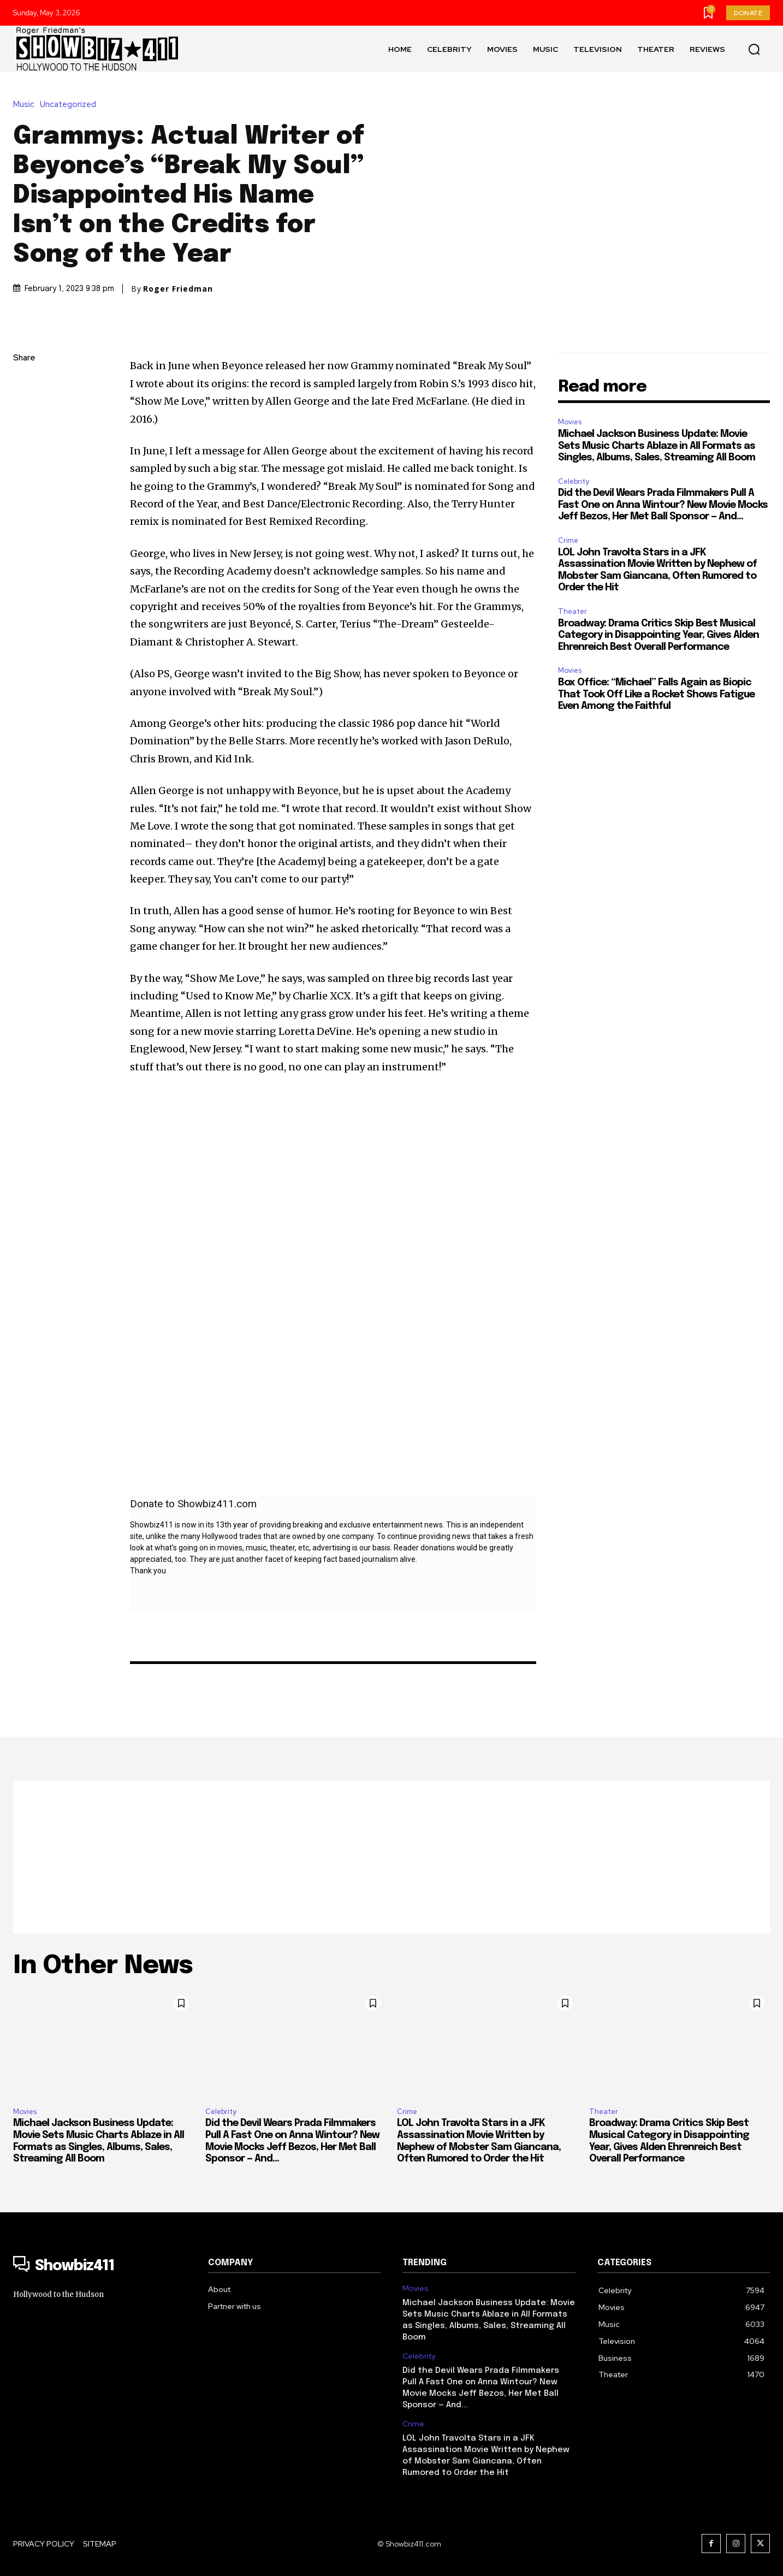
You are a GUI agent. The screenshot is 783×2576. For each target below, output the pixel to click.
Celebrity (573, 481)
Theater (572, 611)
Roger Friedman (178, 289)
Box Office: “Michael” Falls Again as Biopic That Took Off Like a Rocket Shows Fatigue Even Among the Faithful (656, 694)
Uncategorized (71, 104)
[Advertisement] (391, 1857)
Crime (568, 540)
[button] (754, 49)
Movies (570, 422)
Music (26, 104)
